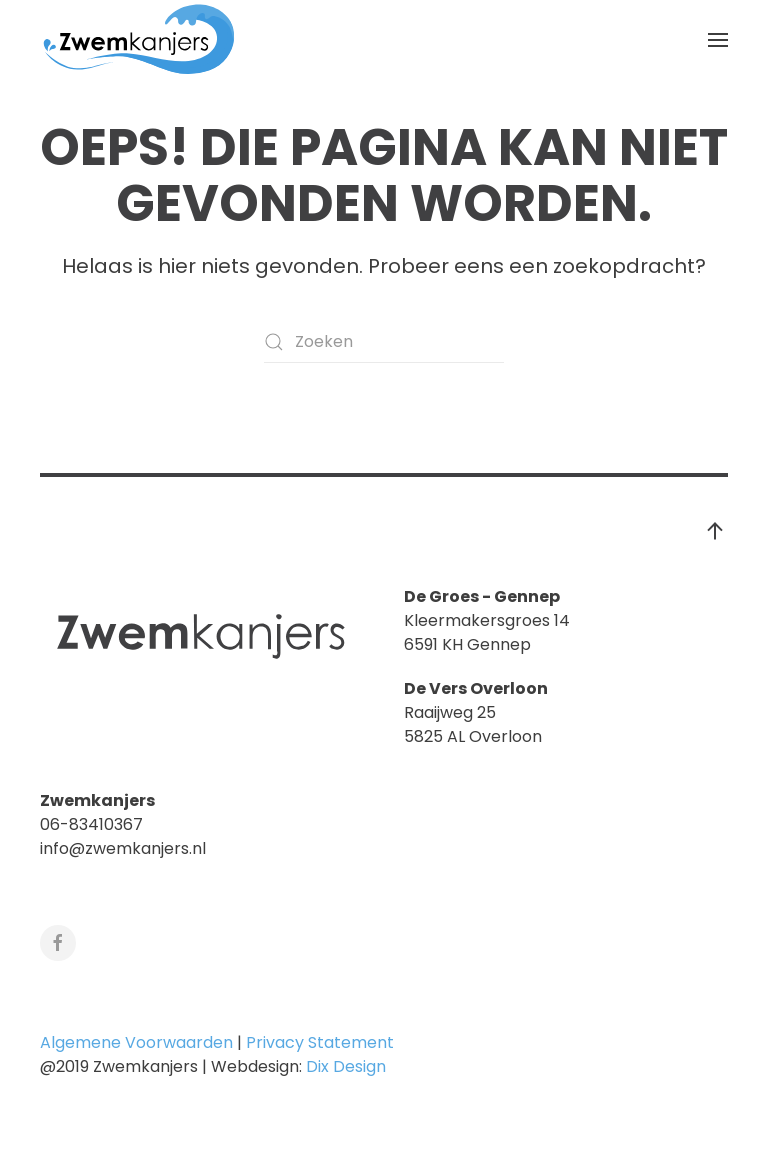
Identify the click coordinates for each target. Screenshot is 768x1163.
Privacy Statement (320, 1042)
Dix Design (348, 1066)
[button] (718, 40)
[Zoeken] (384, 342)
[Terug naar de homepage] (140, 40)
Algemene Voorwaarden (136, 1042)
